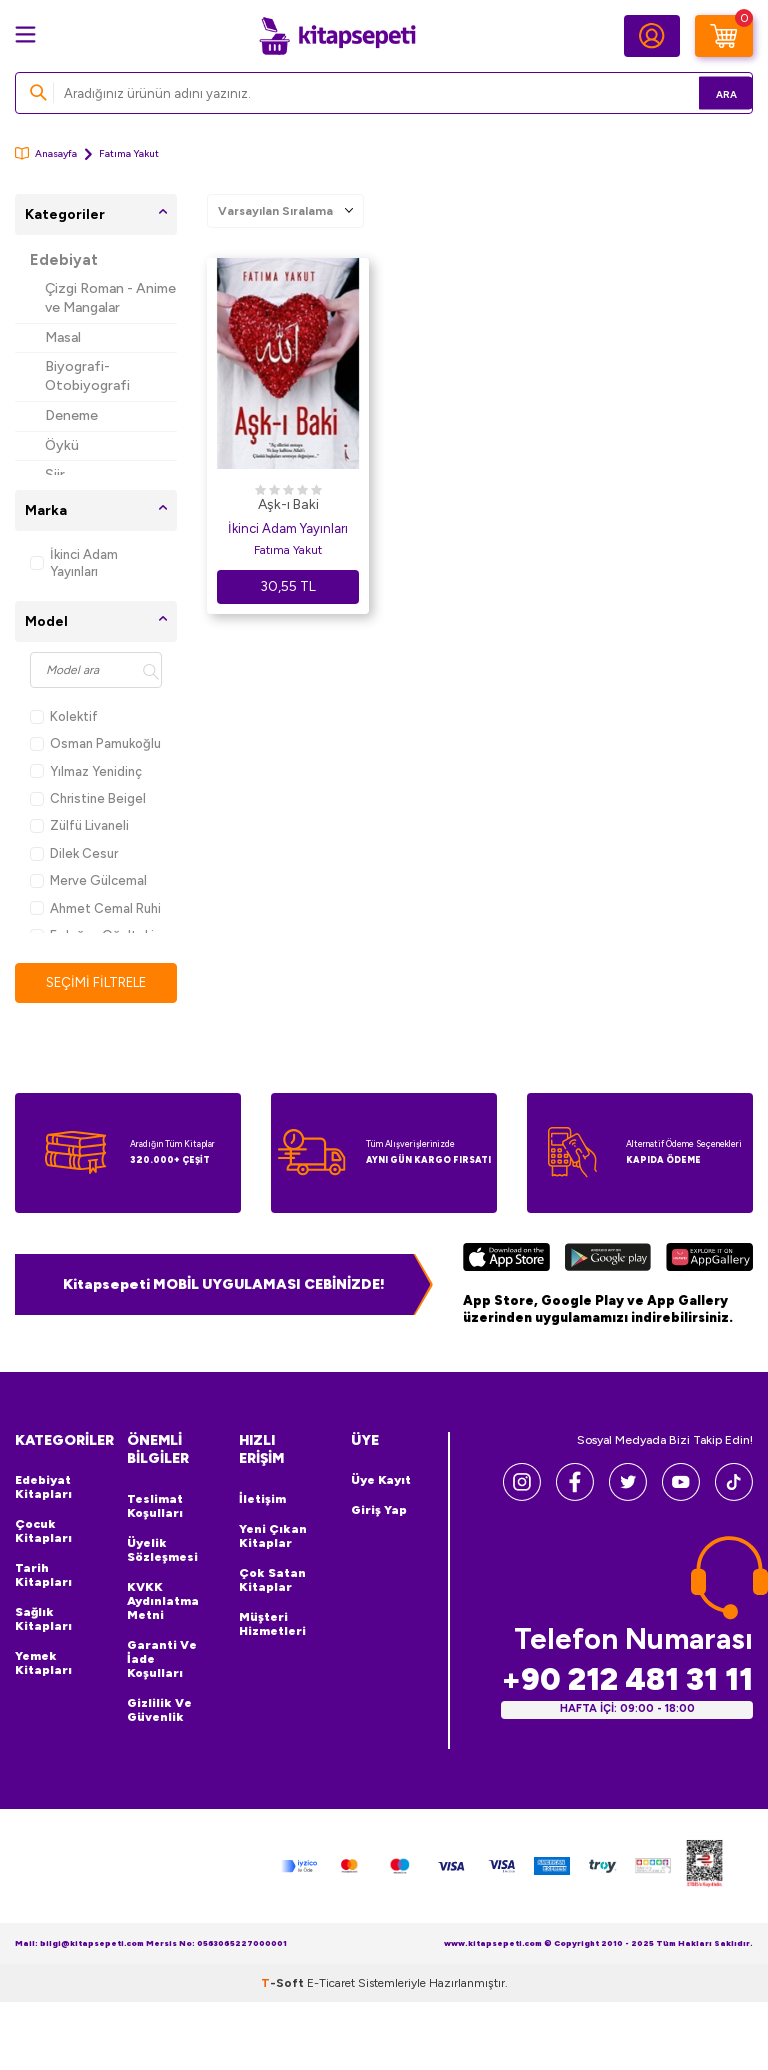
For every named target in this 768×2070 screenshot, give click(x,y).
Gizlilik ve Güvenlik (159, 1711)
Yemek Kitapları (43, 1664)
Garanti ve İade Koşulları (162, 1660)
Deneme (71, 415)
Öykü (62, 445)
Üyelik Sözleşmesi (162, 1551)
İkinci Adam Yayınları (74, 563)
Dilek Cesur (74, 853)
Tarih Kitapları (43, 1576)
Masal (63, 337)
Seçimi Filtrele (96, 982)
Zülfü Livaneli (79, 825)
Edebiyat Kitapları (43, 1488)
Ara (708, 92)
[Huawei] (709, 1261)
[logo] (337, 36)
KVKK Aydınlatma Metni (163, 1602)
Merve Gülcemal (88, 880)
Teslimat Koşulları (155, 1507)
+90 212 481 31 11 (627, 1680)
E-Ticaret (331, 1984)
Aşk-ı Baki (288, 504)
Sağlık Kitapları (43, 1620)
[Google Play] (607, 1261)
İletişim (262, 1500)
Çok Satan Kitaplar (272, 1581)
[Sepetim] (724, 36)
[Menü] (25, 34)
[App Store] (506, 1261)
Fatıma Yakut (288, 550)
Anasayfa (46, 153)
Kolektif (64, 716)
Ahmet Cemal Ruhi (95, 908)
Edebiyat (64, 260)
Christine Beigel (88, 798)
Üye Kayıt (381, 1481)
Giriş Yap (379, 1511)
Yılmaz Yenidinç (86, 771)
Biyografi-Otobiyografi (87, 376)
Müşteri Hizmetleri (272, 1625)
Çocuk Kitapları (43, 1532)
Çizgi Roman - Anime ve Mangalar (110, 298)
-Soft (284, 1984)
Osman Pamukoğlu (95, 743)
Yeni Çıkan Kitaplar (273, 1537)
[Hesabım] (652, 36)
